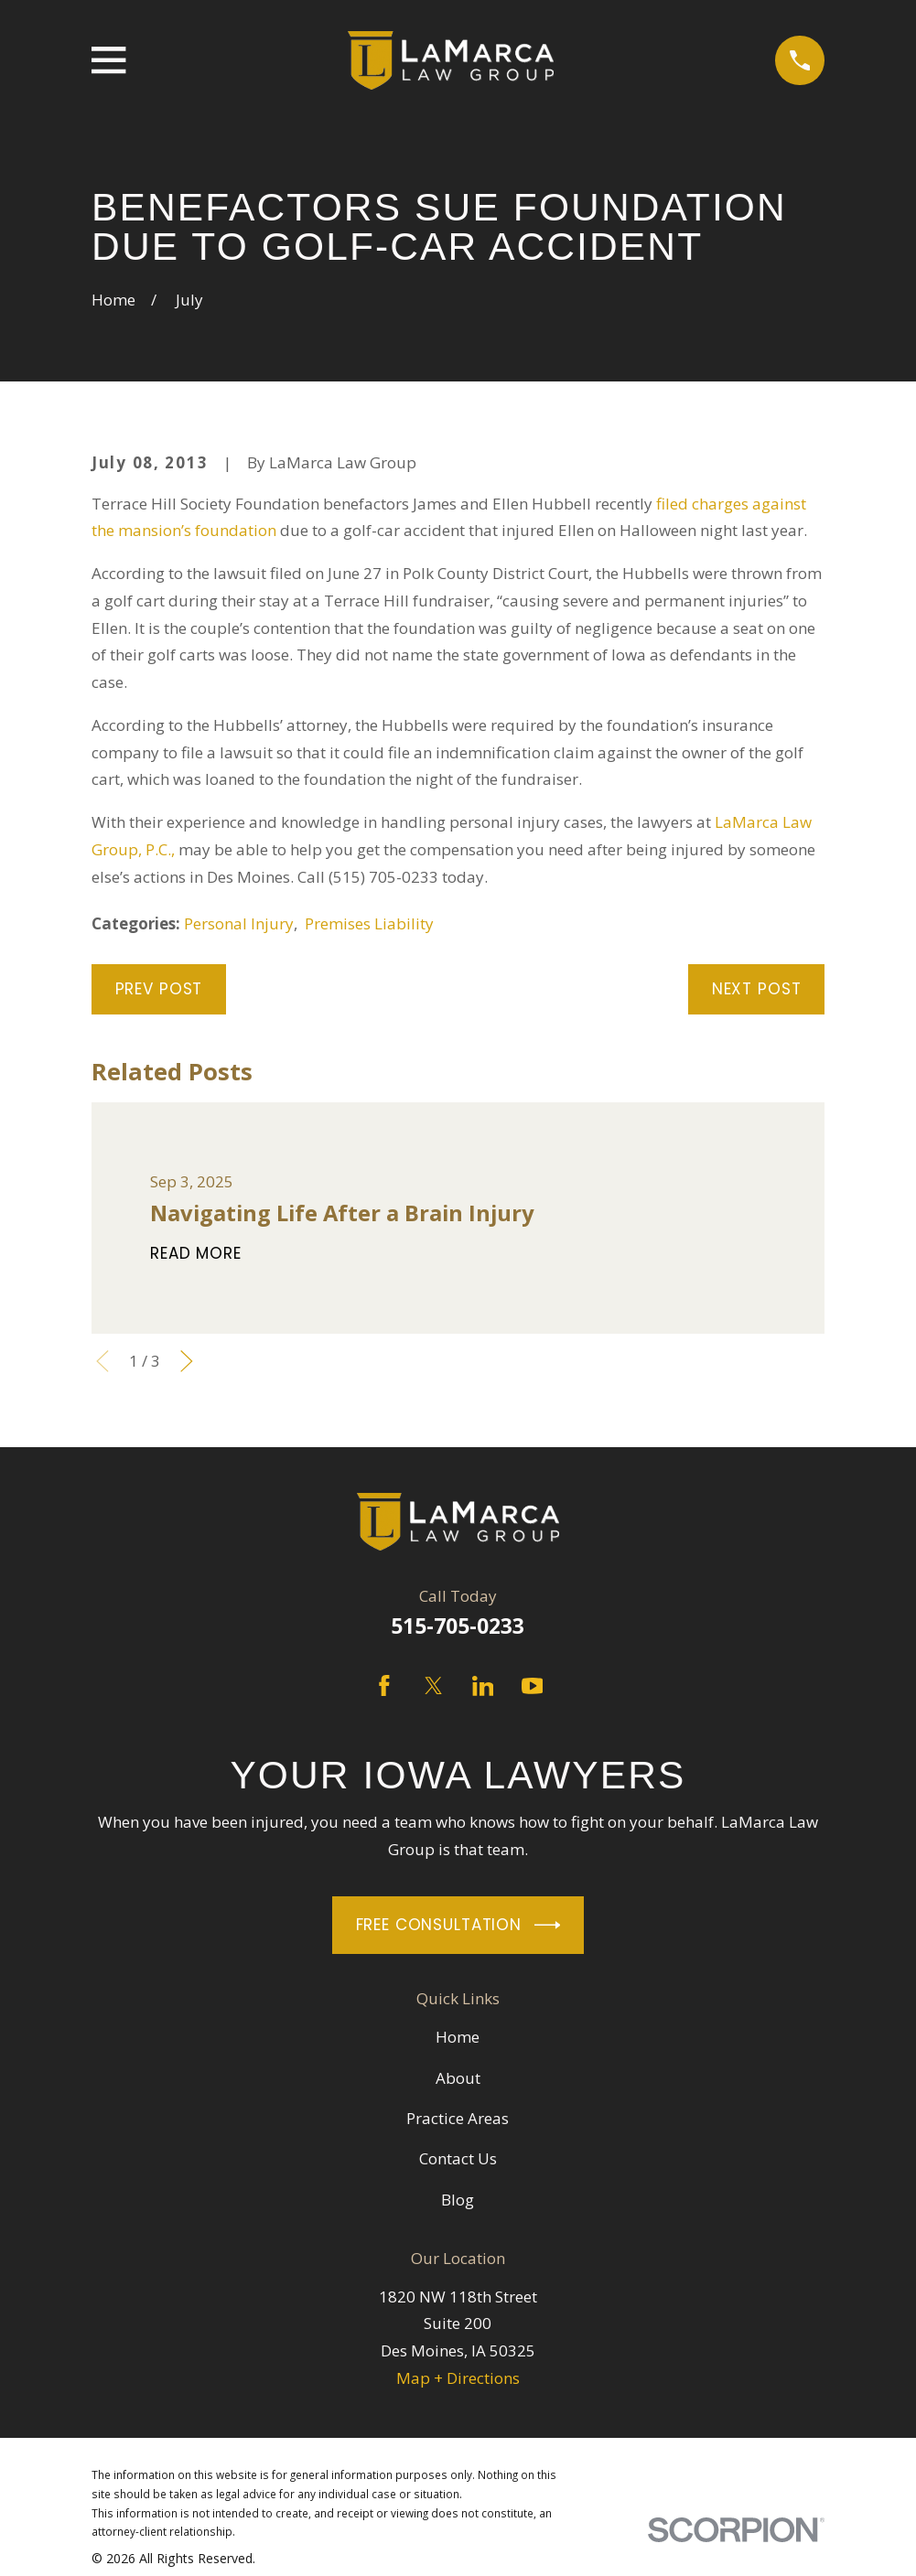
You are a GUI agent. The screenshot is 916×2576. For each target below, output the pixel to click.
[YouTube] (533, 1686)
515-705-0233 (457, 1626)
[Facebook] (384, 1686)
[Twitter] (434, 1686)
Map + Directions (458, 2377)
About (458, 2077)
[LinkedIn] (483, 1686)
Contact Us (458, 2158)
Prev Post (159, 989)
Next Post (757, 989)
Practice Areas (457, 2118)
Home (458, 2036)
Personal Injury (239, 923)
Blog (457, 2199)
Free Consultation (458, 1925)
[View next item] (187, 1361)
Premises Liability (369, 923)
